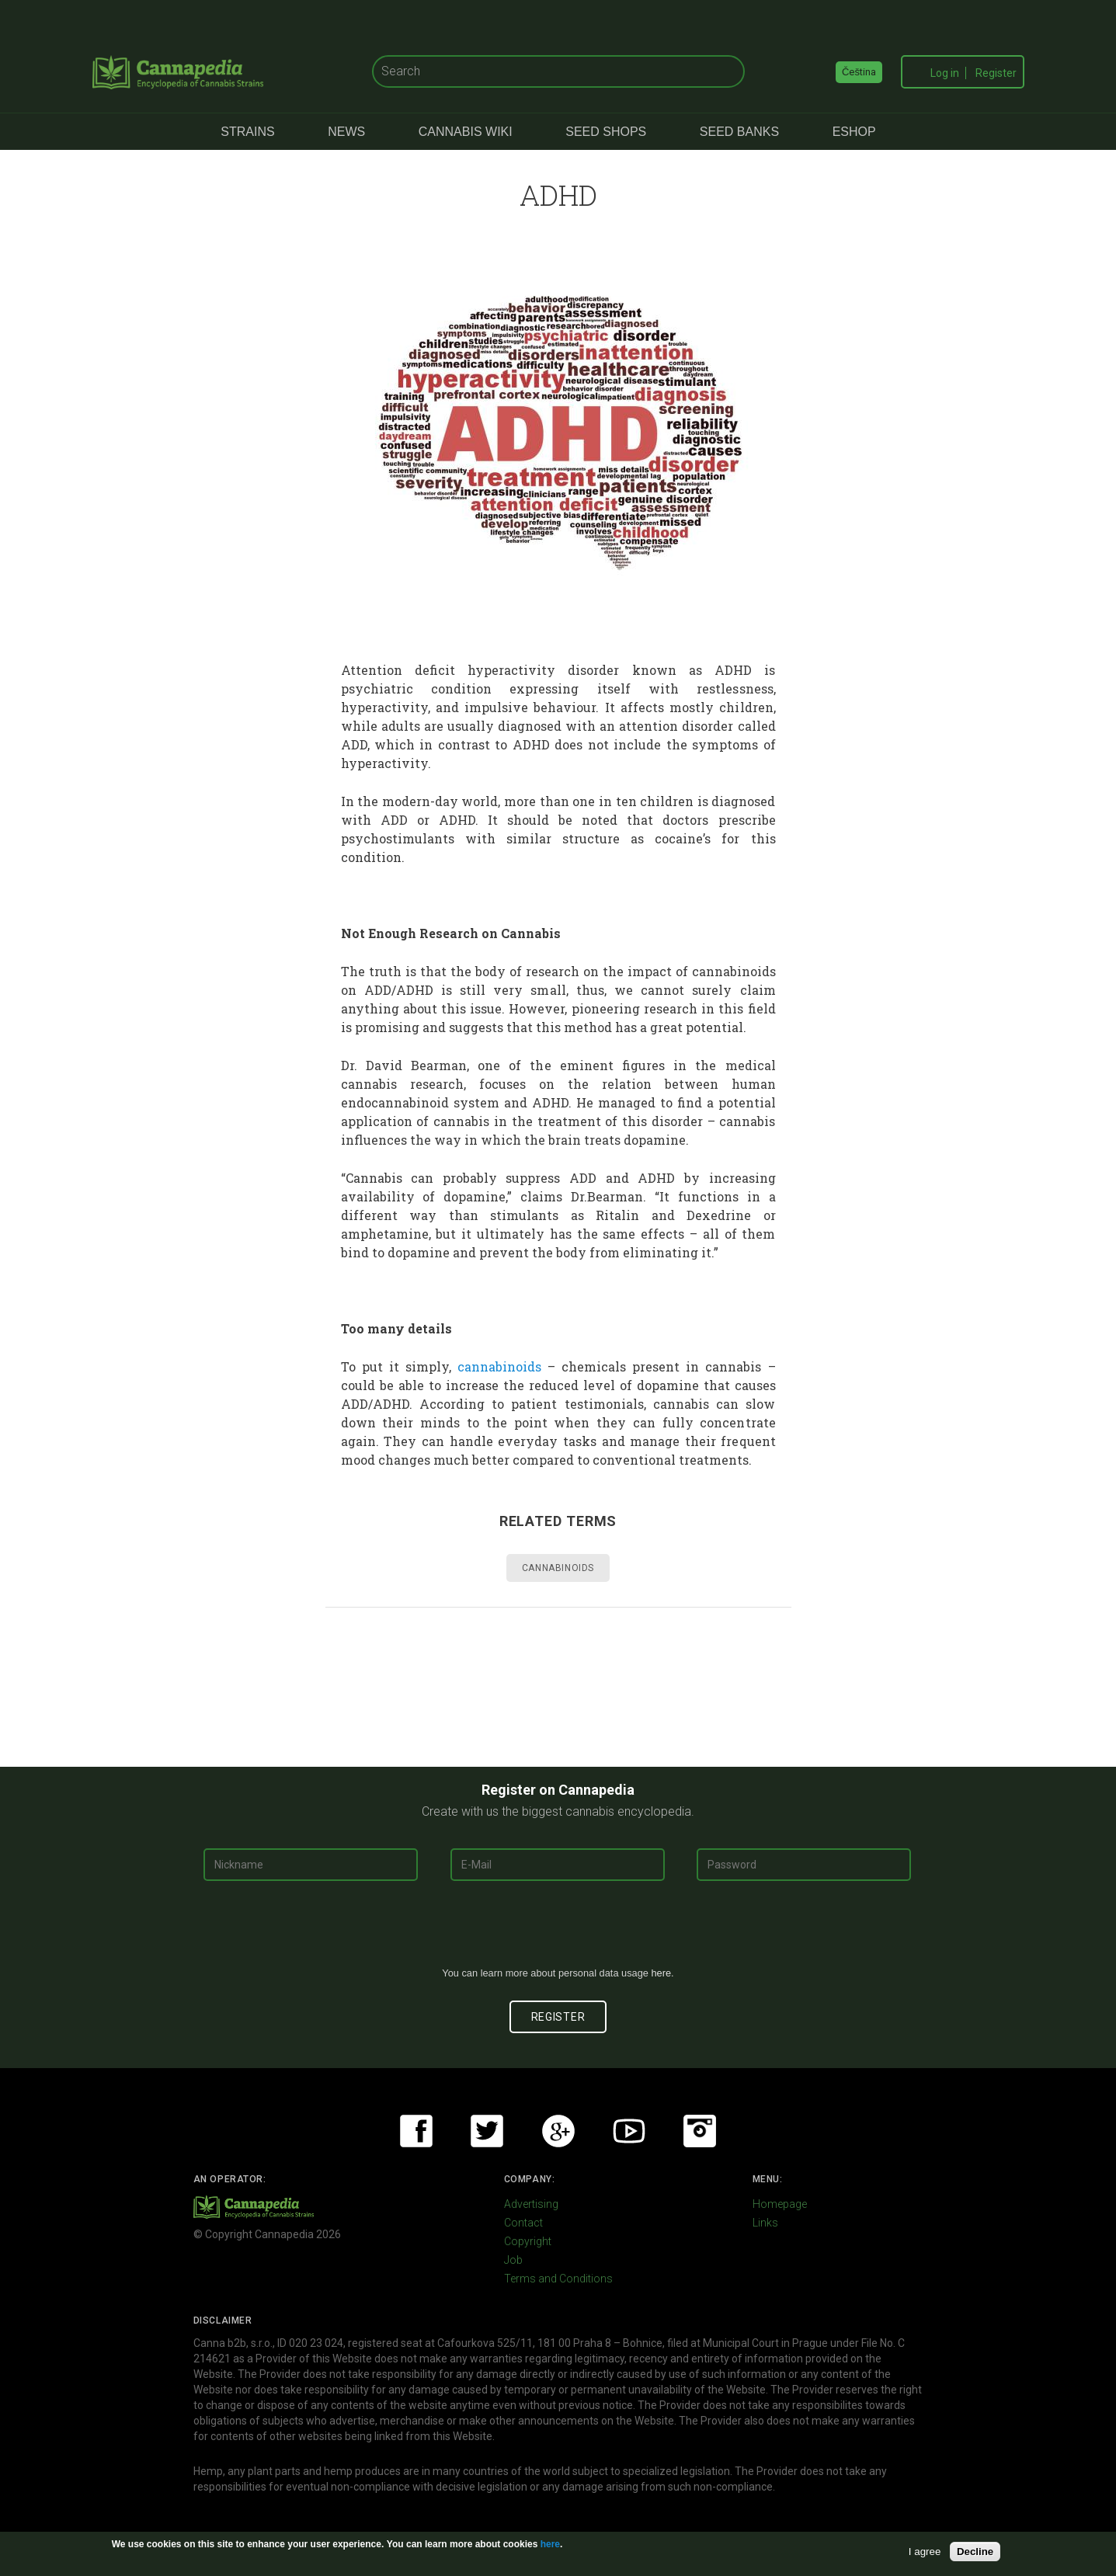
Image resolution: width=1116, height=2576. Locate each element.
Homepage (780, 2204)
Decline (975, 2551)
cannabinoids (499, 1366)
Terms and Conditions (558, 2278)
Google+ (558, 2131)
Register (996, 73)
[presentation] (558, 1930)
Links (765, 2222)
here (661, 1973)
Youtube (629, 2131)
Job (513, 2260)
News (346, 131)
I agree (925, 2551)
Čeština (859, 72)
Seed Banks (739, 131)
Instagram (699, 2131)
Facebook (416, 2131)
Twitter (487, 2131)
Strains (247, 131)
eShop (854, 131)
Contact (523, 2222)
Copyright (527, 2241)
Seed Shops (605, 131)
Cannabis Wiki (466, 131)
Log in (944, 73)
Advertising (531, 2204)
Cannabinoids (558, 1568)
